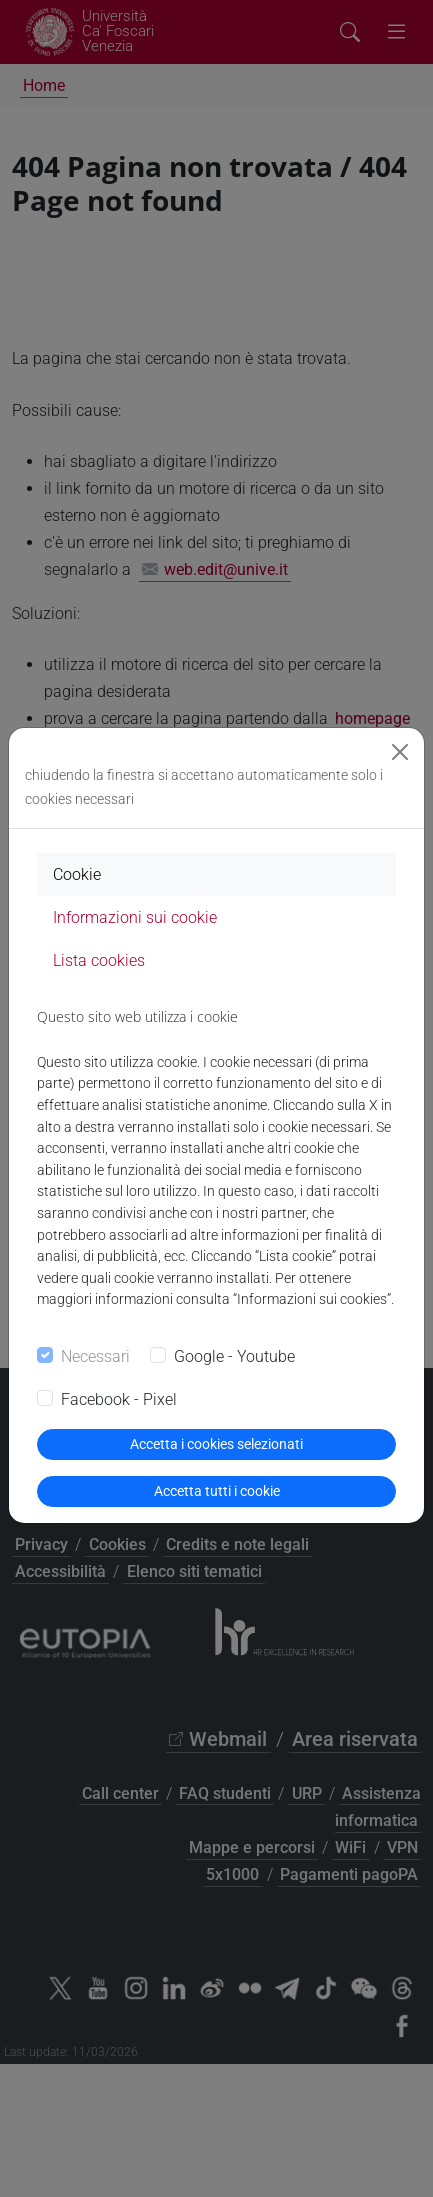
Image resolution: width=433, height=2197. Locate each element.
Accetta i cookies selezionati (216, 1444)
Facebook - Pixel (119, 1399)
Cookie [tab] (77, 874)
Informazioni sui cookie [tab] (135, 917)
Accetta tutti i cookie (217, 1491)
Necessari (95, 1356)
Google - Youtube (234, 1356)
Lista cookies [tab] (99, 960)
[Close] (400, 752)
